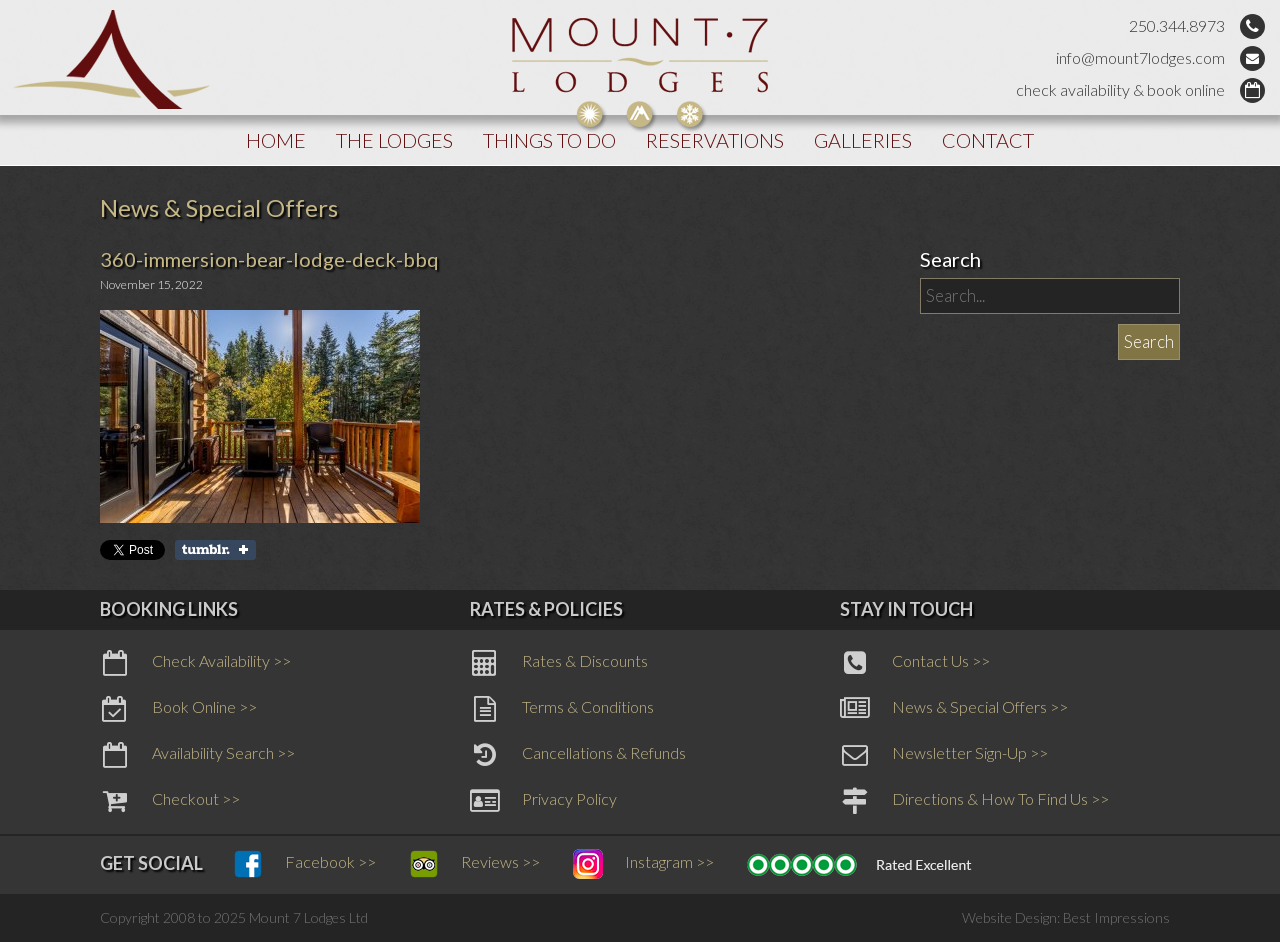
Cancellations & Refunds (578, 755)
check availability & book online (1120, 89)
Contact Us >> (915, 663)
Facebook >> (304, 864)
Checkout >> (170, 801)
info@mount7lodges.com (1140, 57)
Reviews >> (474, 864)
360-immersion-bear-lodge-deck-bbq (269, 259)
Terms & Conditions (562, 709)
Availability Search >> (197, 755)
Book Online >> (178, 709)
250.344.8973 (1177, 25)
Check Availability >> (195, 663)
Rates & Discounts (559, 663)
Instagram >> (643, 864)
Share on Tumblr (215, 550)
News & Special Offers (219, 207)
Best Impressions (1116, 917)
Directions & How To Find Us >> (974, 801)
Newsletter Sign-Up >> (944, 755)
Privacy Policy (543, 801)
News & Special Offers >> (954, 709)
